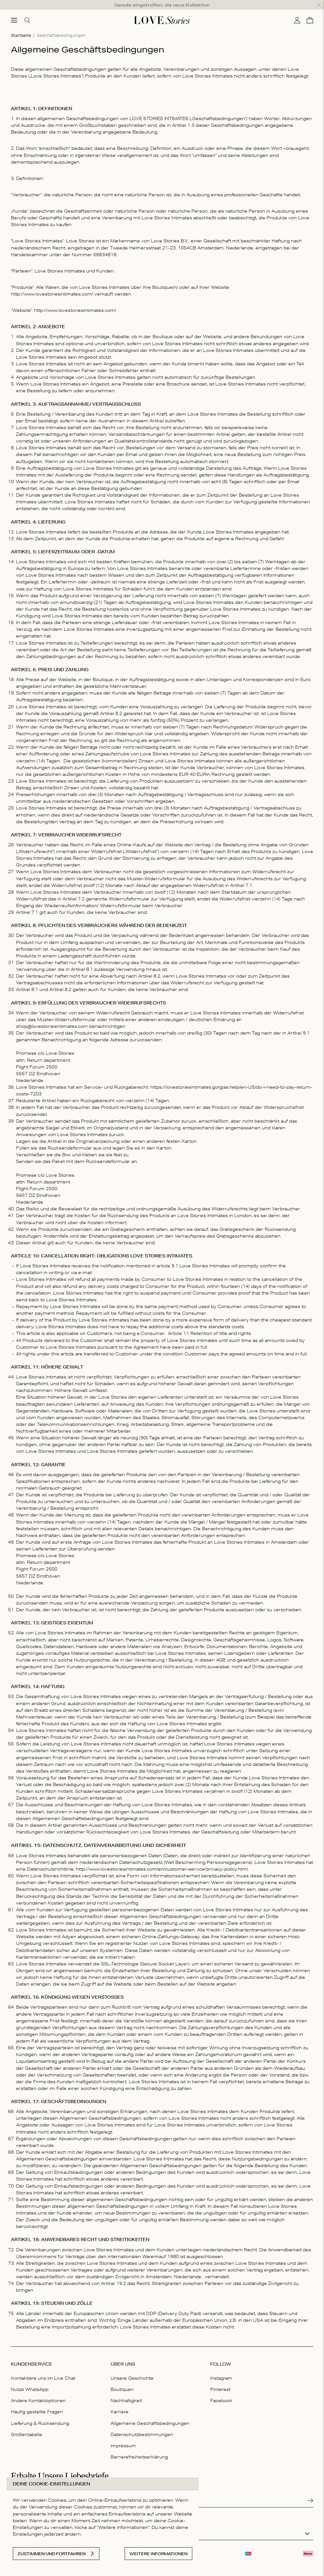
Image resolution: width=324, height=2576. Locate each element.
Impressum (123, 2436)
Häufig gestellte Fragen (37, 2402)
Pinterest (220, 2380)
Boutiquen (122, 2380)
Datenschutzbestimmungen (142, 2424)
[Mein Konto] (297, 10)
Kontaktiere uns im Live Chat (43, 2368)
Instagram (221, 2368)
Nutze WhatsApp (29, 2380)
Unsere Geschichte (132, 2368)
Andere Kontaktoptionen (38, 2391)
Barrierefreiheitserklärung (139, 2447)
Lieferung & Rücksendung (40, 2413)
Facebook (221, 2391)
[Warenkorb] (309, 10)
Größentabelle (26, 2424)
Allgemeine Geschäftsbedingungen (150, 2413)
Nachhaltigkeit (126, 2391)
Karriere (120, 2402)
